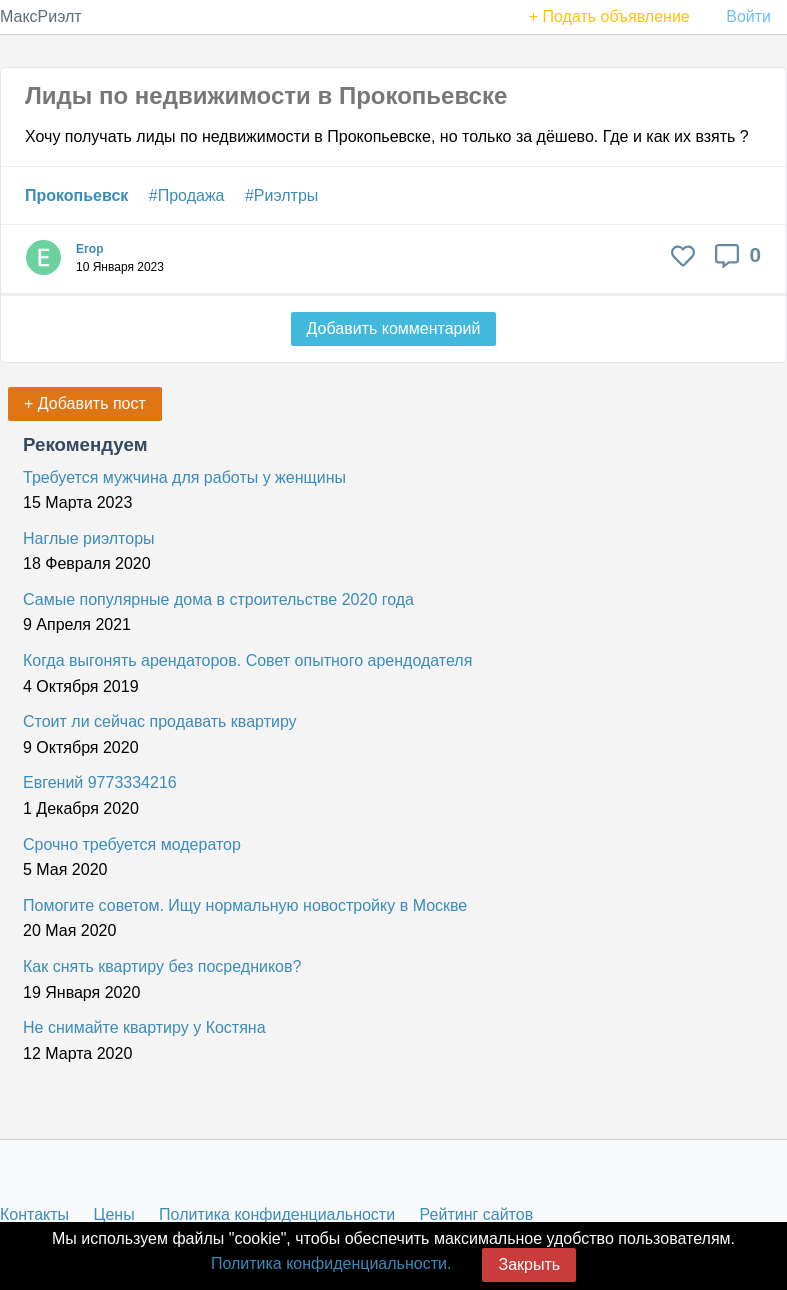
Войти (748, 16)
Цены (114, 1214)
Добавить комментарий (394, 328)
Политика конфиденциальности (277, 1214)
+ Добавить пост (85, 403)
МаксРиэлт (41, 16)
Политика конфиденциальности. (331, 1263)
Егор (90, 249)
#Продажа (187, 195)
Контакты (34, 1214)
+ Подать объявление (609, 16)
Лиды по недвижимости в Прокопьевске (266, 95)
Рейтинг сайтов (477, 1214)
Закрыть (529, 1264)
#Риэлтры (281, 195)
